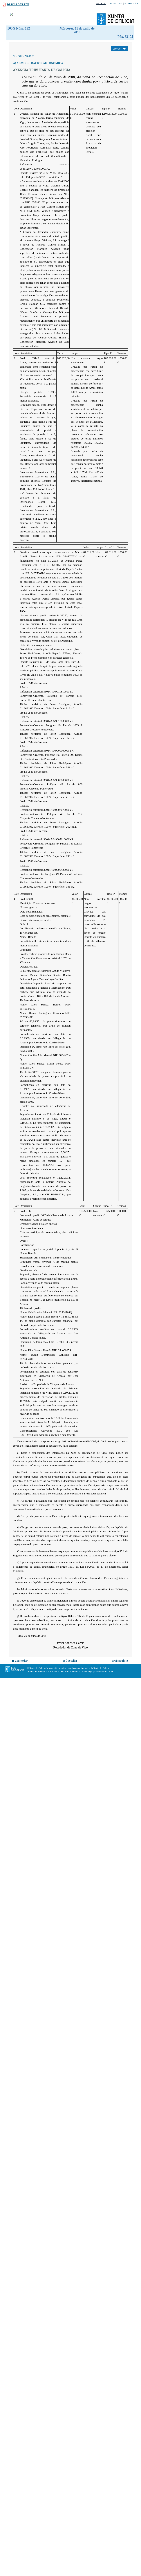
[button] (119, 48)
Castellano (115, 3)
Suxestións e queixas (71, 1671)
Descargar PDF (18, 4)
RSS (111, 1671)
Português (131, 3)
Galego (101, 3)
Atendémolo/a (100, 1671)
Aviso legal (87, 1671)
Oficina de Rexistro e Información (43, 1671)
